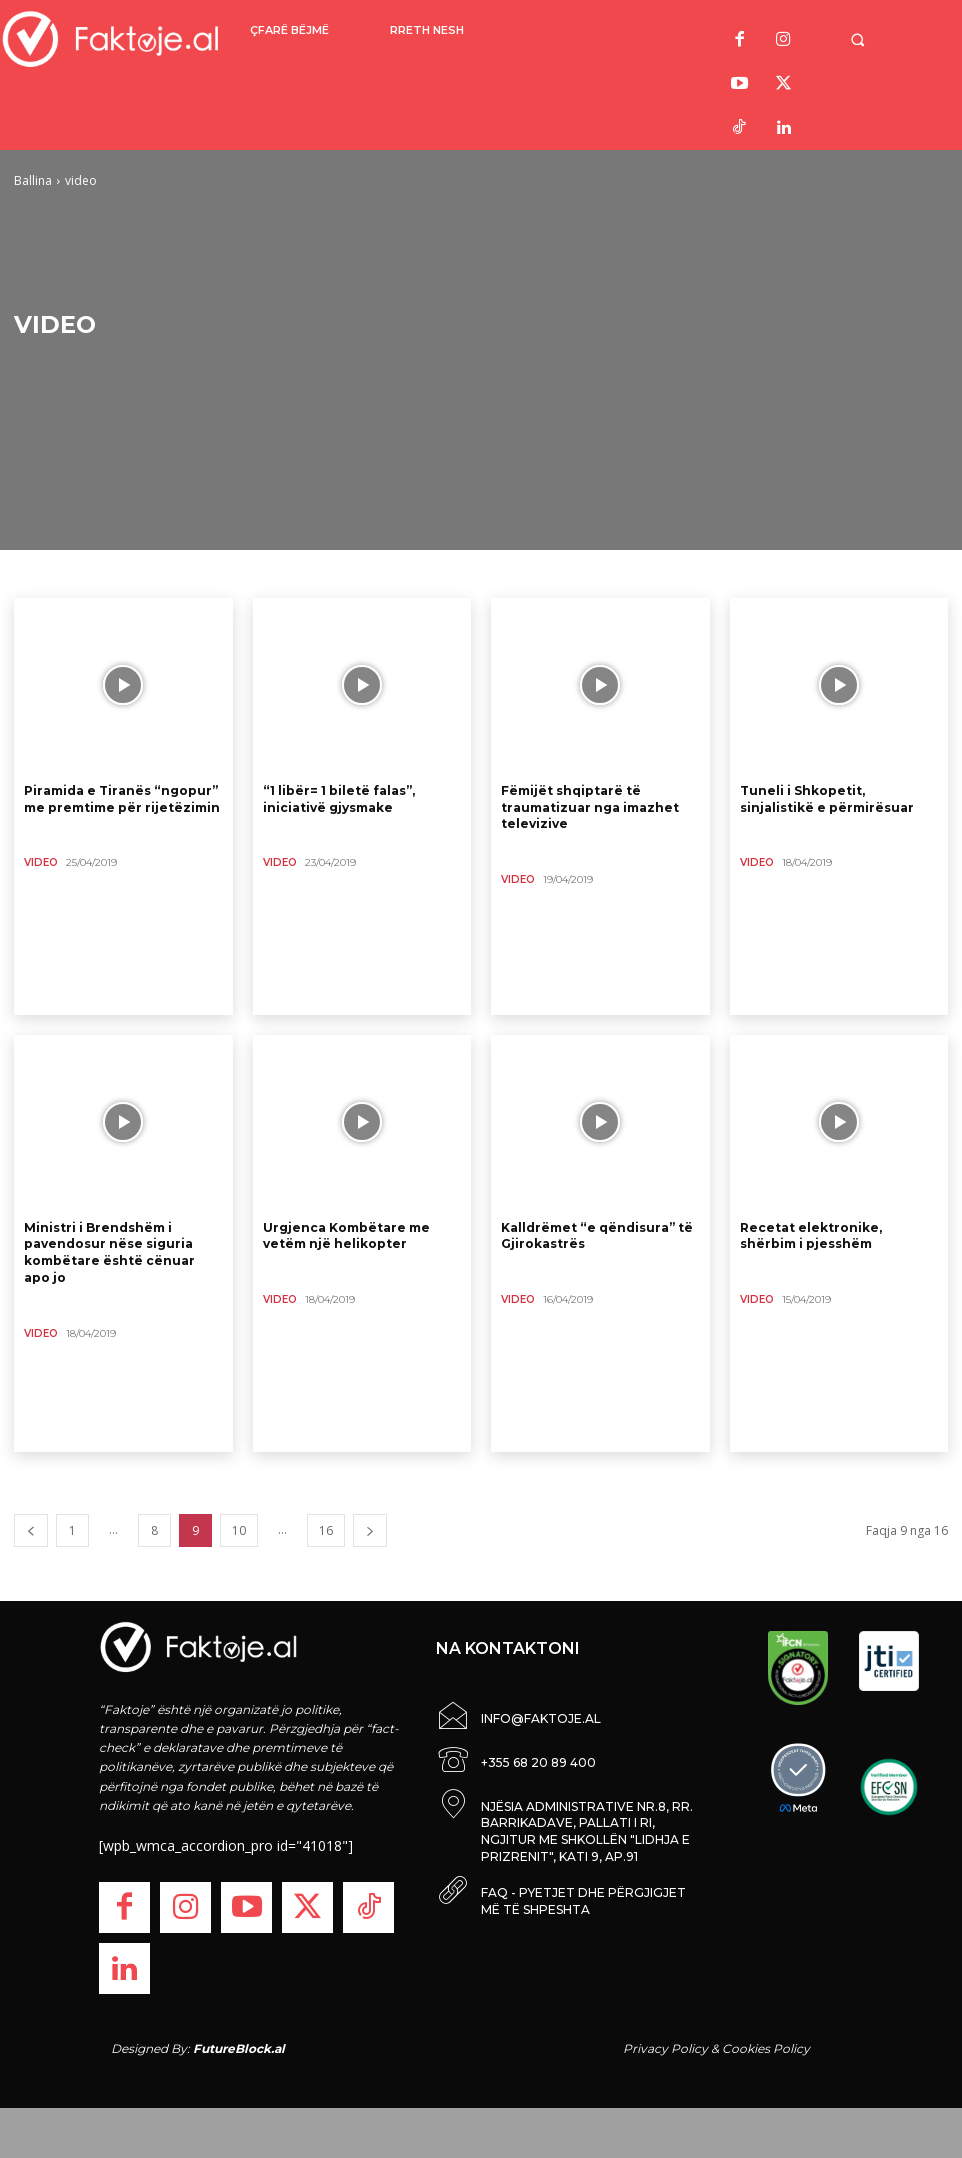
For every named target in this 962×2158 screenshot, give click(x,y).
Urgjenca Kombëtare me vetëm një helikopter (346, 1236)
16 (326, 1530)
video (41, 862)
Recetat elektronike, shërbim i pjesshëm (811, 1236)
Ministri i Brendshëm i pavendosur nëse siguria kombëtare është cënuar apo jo (109, 1252)
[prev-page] (31, 1530)
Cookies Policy (766, 2048)
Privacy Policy (665, 2048)
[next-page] (370, 1530)
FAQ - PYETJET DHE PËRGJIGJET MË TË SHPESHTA (583, 1893)
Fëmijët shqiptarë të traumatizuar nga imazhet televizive (590, 807)
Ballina (33, 180)
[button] (874, 39)
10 (239, 1530)
